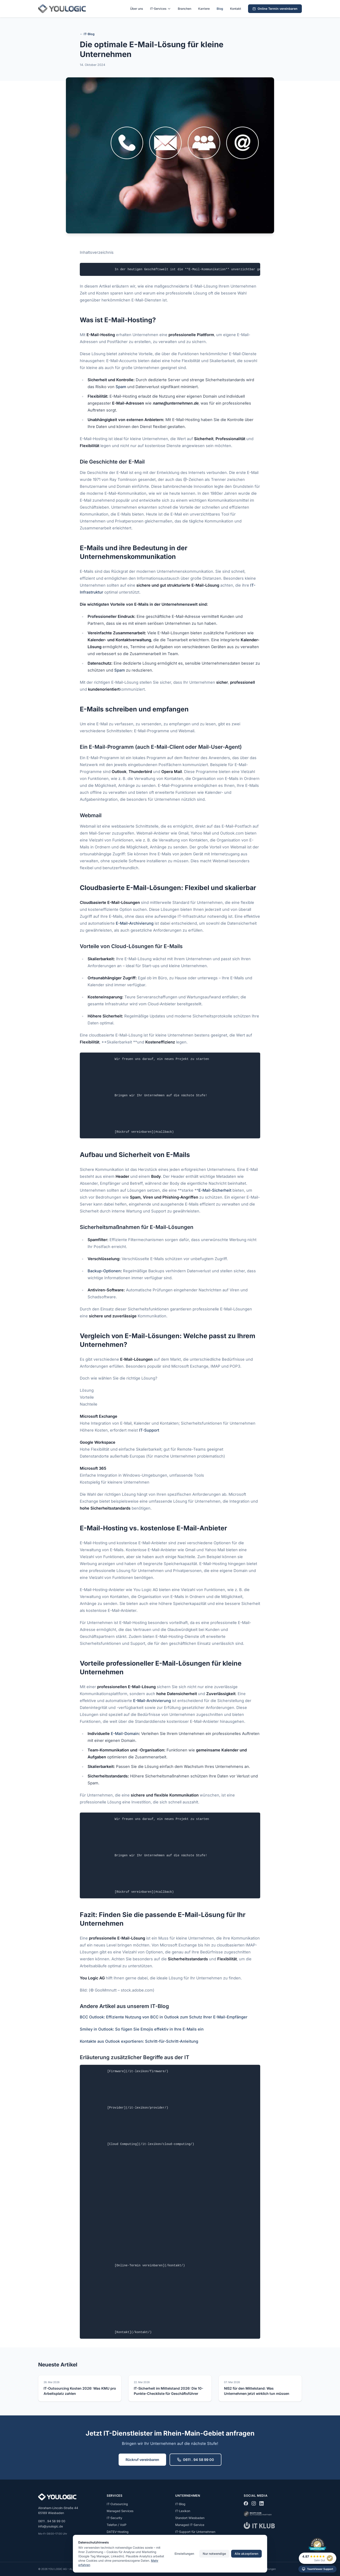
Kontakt (235, 8)
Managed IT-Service (189, 2525)
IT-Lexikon (182, 2511)
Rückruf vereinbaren (142, 2459)
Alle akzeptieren (246, 2553)
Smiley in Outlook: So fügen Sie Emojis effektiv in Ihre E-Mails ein (142, 2029)
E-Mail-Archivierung (135, 923)
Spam (121, 386)
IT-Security (114, 2518)
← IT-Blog (87, 34)
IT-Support (149, 1430)
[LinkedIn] (261, 2503)
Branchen (184, 8)
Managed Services (120, 2511)
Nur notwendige (214, 2553)
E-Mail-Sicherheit (214, 1190)
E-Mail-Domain (125, 1733)
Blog (220, 8)
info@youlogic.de (50, 2526)
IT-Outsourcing (117, 2504)
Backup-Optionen (104, 1271)
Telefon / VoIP (116, 2525)
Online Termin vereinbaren (275, 8)
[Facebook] (246, 2503)
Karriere (204, 8)
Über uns (136, 8)
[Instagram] (254, 2503)
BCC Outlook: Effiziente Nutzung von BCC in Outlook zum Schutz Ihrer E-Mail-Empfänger (163, 2017)
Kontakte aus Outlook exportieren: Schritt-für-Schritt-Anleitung (139, 2041)
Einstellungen (184, 2553)
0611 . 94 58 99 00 (195, 2459)
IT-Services (160, 8)
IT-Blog (180, 2504)
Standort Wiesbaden (189, 2518)
